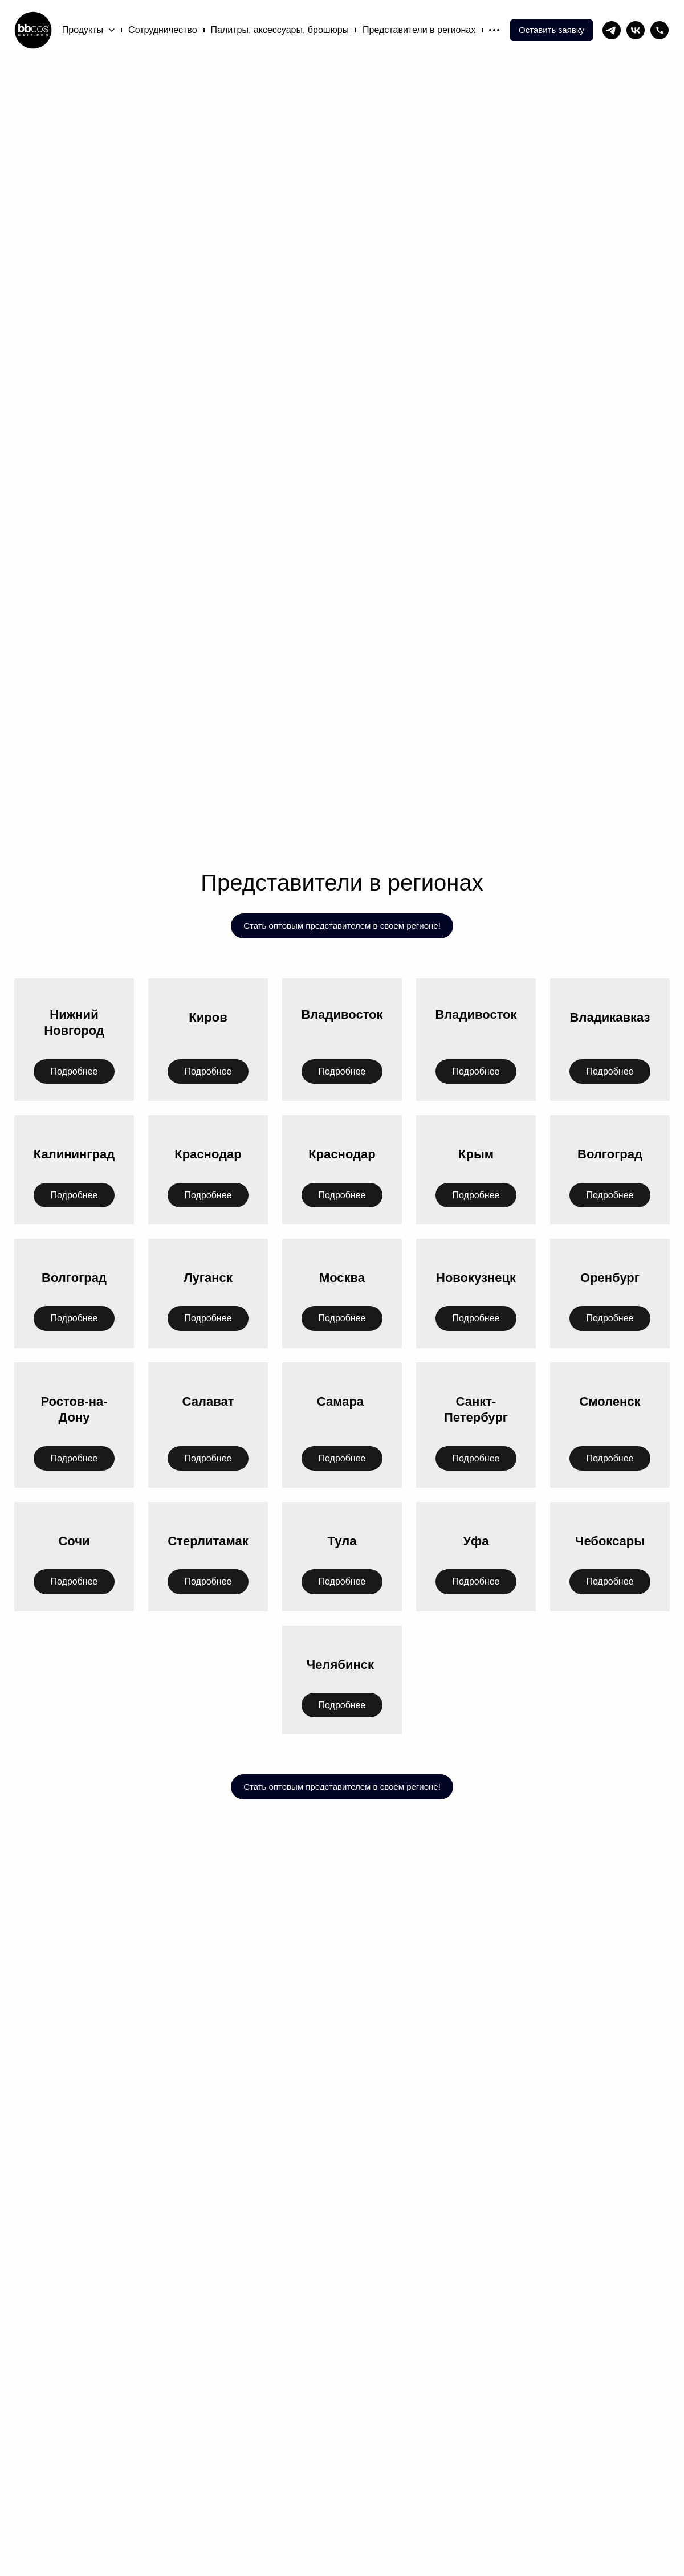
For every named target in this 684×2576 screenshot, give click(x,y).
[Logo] (33, 30)
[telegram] (611, 30)
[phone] (659, 30)
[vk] (635, 30)
